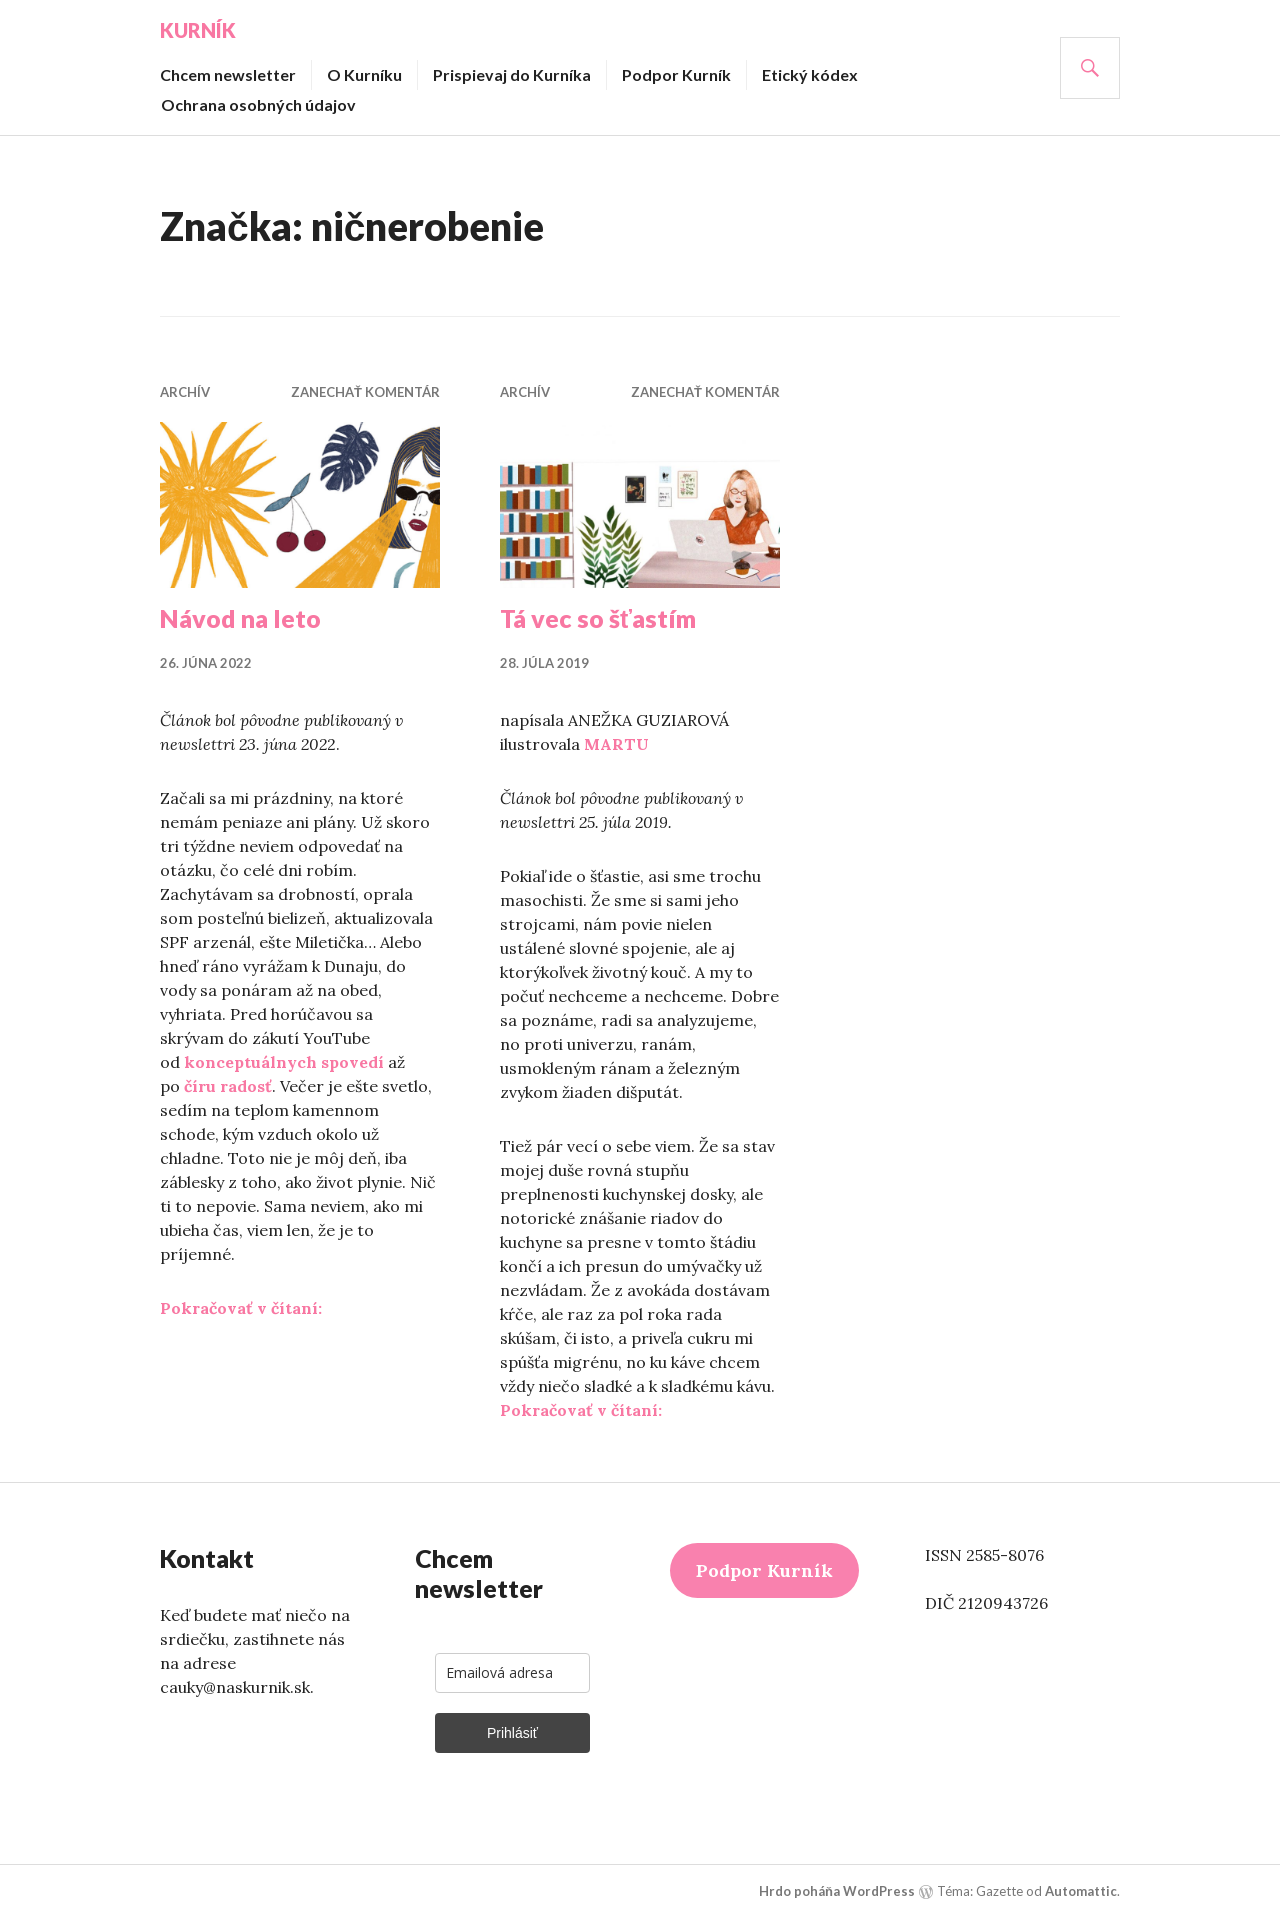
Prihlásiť (512, 1733)
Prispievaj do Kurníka (512, 74)
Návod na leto (240, 618)
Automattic (1081, 1891)
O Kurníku (364, 74)
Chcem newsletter (228, 74)
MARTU (616, 744)
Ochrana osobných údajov (258, 104)
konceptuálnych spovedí (284, 1062)
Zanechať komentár (365, 392)
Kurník (198, 30)
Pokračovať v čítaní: (241, 1308)
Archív (185, 392)
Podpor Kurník (676, 74)
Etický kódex (810, 74)
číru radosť (228, 1086)
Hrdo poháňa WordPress (837, 1891)
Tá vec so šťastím (598, 618)
